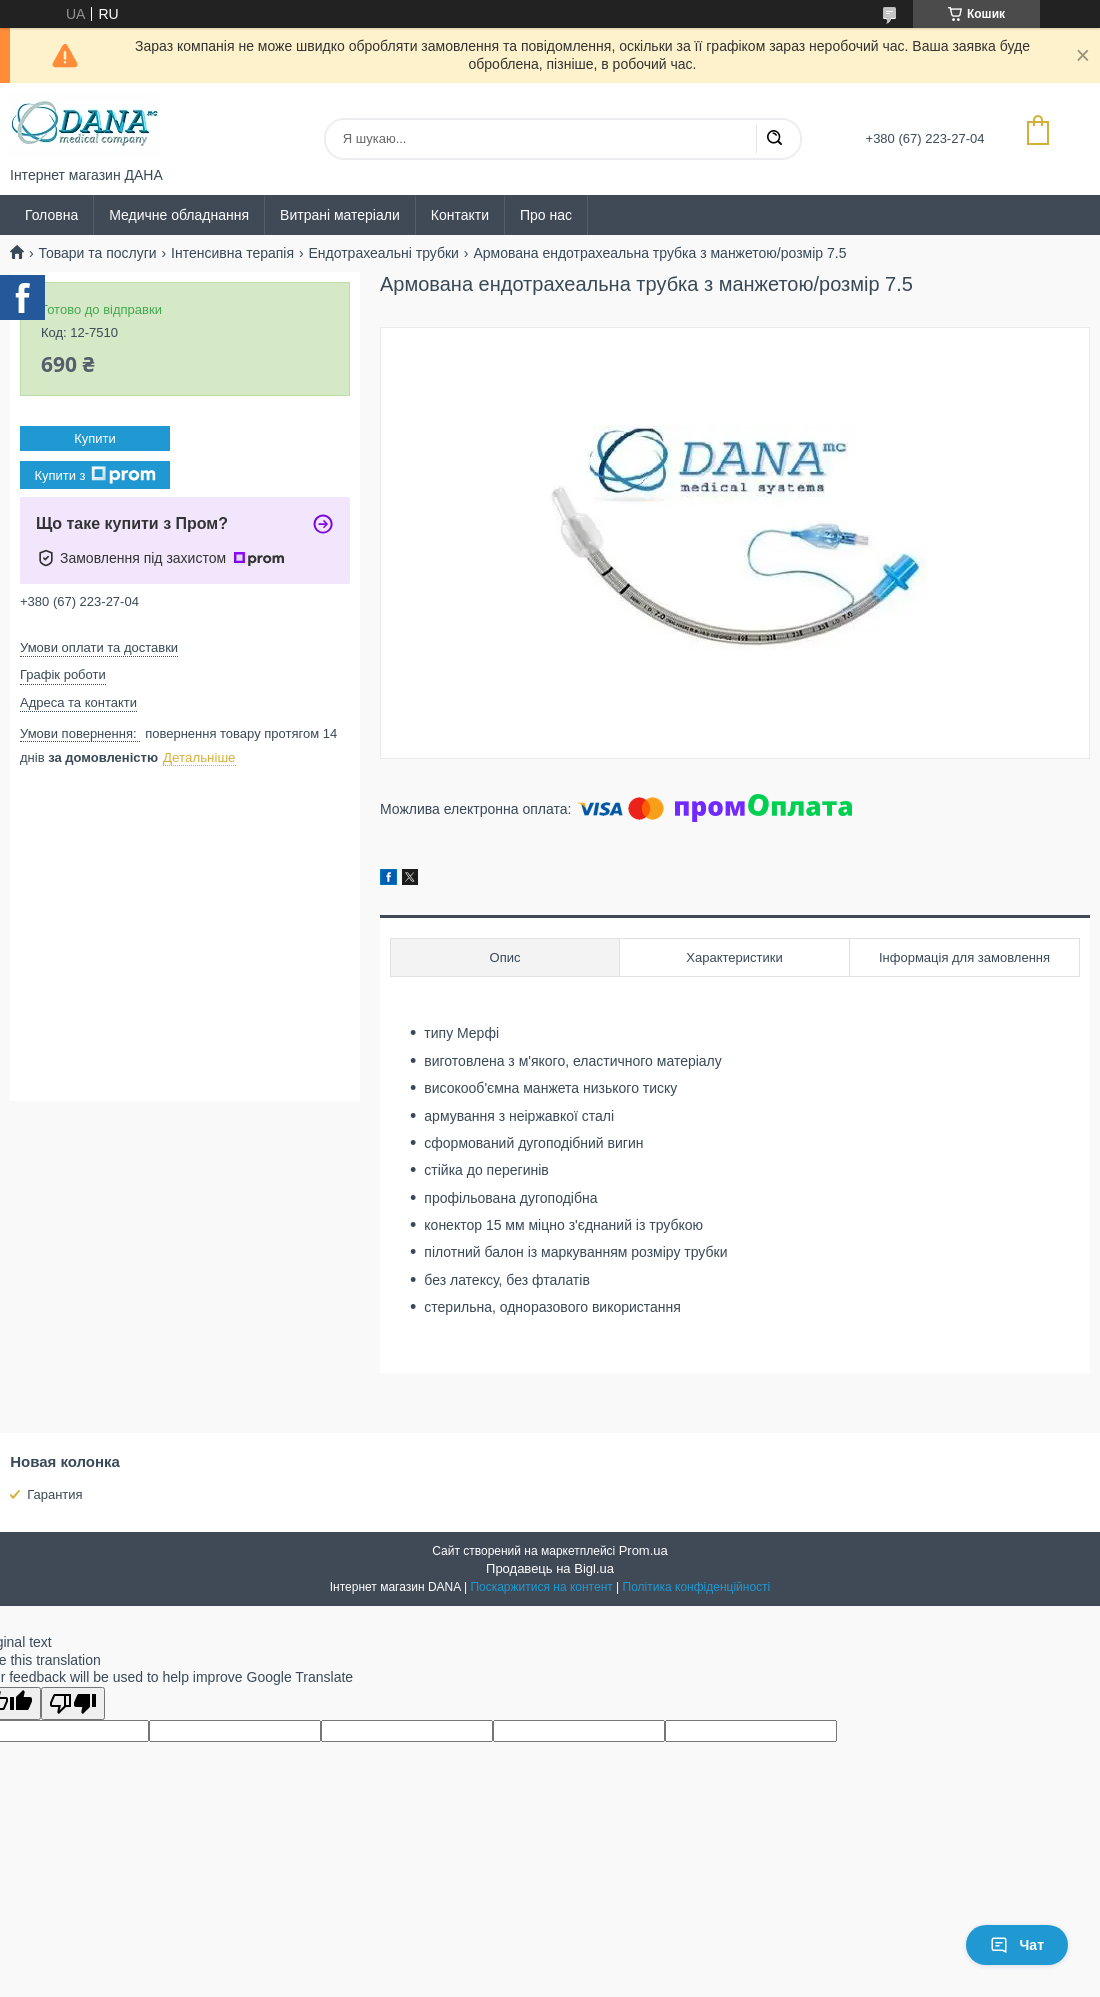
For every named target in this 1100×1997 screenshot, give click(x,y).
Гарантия (54, 1494)
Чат (1017, 1945)
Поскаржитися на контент (541, 1587)
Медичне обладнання (179, 215)
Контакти (460, 215)
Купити (95, 438)
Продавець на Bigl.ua (550, 1568)
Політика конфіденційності (697, 1587)
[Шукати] (774, 139)
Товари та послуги (97, 253)
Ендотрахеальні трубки (383, 253)
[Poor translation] (73, 1703)
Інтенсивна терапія (232, 253)
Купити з (94, 475)
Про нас (546, 215)
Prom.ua (643, 1550)
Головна (51, 215)
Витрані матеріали (340, 215)
